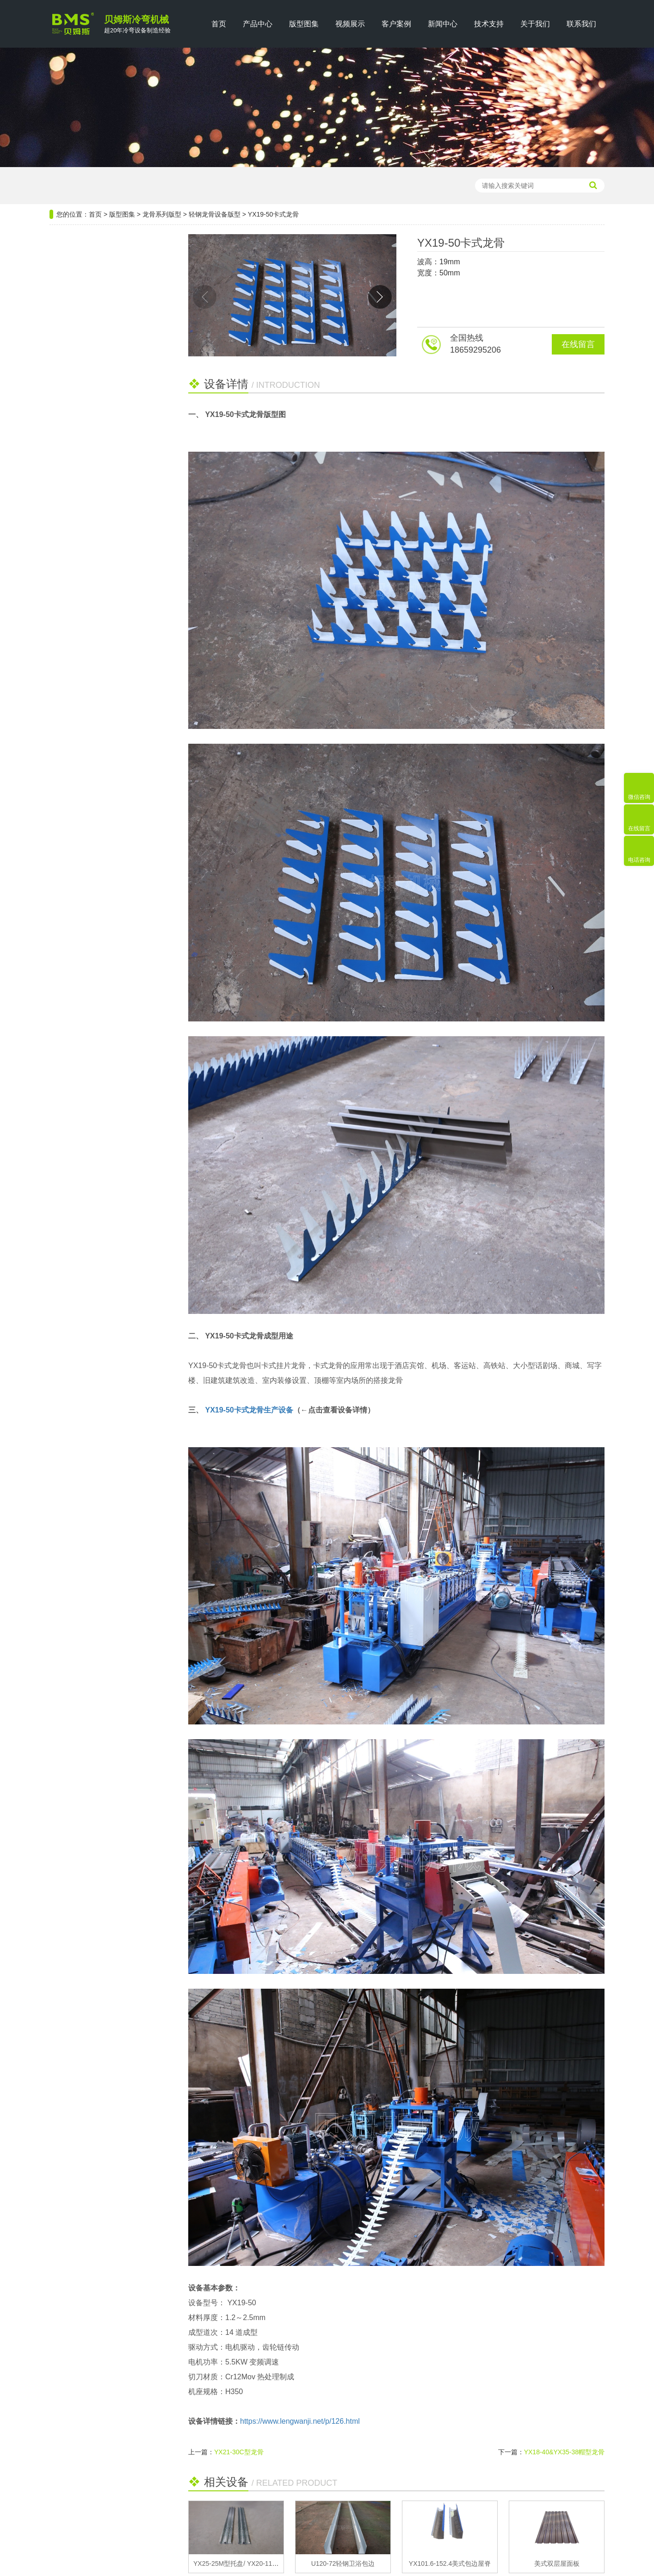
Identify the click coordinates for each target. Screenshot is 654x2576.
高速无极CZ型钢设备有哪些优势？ (105, 692)
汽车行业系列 (78, 450)
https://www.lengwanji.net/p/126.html (300, 2421)
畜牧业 (67, 524)
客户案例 (396, 24)
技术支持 (489, 24)
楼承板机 (156, 185)
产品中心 (257, 24)
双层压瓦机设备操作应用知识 (98, 654)
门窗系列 (71, 425)
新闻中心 (442, 24)
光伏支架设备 (241, 185)
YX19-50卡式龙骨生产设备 (249, 1410)
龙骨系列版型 (161, 214)
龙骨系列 (71, 352)
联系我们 (581, 24)
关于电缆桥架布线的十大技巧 (98, 711)
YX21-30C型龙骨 (239, 2452)
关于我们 (535, 24)
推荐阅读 (105, 552)
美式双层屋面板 (557, 2563)
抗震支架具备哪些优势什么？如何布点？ (105, 635)
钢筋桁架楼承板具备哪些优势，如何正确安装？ (105, 673)
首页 (218, 24)
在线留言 (578, 344)
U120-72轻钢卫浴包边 (343, 2563)
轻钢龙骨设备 (195, 185)
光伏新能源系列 (82, 303)
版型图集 (304, 24)
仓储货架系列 (78, 376)
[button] (380, 297)
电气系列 (71, 327)
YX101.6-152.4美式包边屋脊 (450, 2563)
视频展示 (350, 24)
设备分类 (105, 250)
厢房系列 (71, 499)
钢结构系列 (74, 278)
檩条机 (126, 185)
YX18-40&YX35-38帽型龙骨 (564, 2452)
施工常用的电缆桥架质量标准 (98, 616)
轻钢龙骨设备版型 (215, 214)
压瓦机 (100, 185)
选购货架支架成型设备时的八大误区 (105, 578)
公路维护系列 (78, 401)
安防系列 (71, 475)
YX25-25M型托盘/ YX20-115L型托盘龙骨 (252, 2563)
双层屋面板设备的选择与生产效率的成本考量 (105, 597)
